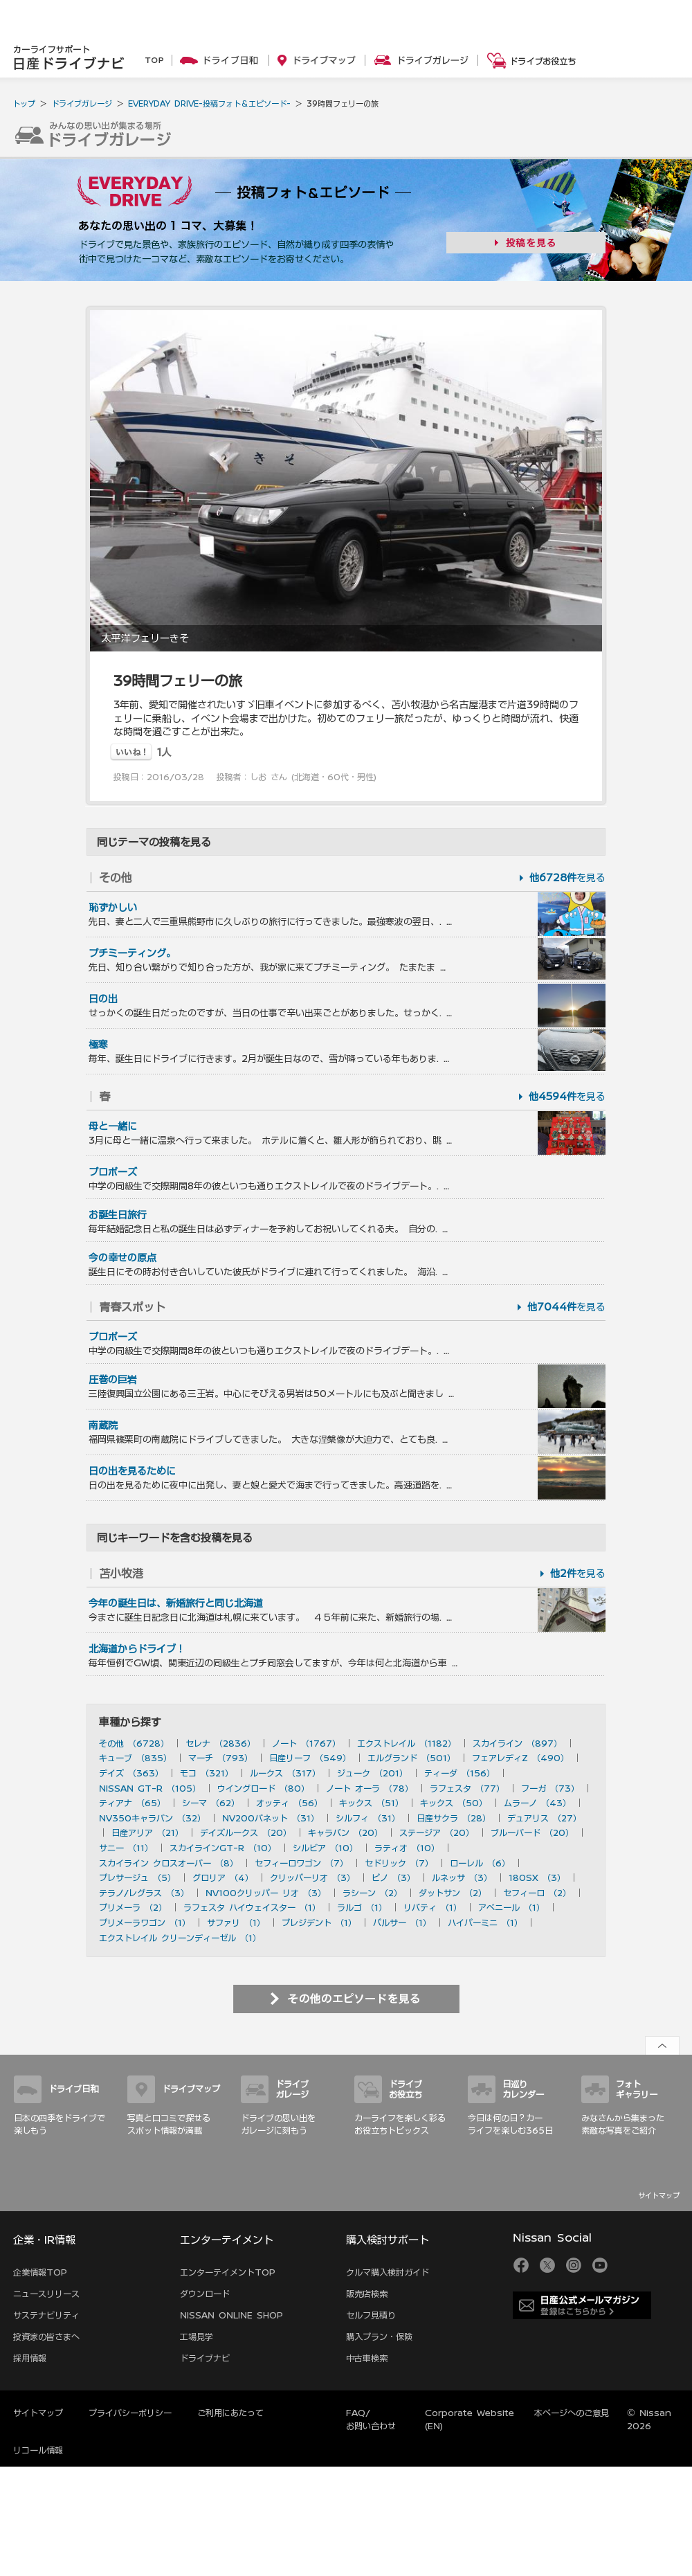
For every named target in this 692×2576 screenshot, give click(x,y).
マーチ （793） (220, 1758)
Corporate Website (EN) (469, 2419)
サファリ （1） (236, 1922)
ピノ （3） (393, 1877)
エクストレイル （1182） (406, 1743)
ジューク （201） (372, 1773)
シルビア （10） (325, 1848)
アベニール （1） (511, 1907)
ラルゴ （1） (362, 1907)
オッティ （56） (289, 1803)
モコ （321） (206, 1773)
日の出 (103, 999)
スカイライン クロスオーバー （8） (168, 1863)
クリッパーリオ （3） (312, 1877)
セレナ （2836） (220, 1743)
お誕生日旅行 (118, 1215)
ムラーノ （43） (537, 1803)
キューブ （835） (135, 1758)
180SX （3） (537, 1877)
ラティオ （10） (406, 1848)
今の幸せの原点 (122, 1258)
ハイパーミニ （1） (485, 1922)
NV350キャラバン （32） (152, 1818)
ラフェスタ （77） (467, 1788)
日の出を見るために (132, 1471)
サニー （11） (126, 1848)
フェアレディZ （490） (520, 1758)
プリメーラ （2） (133, 1907)
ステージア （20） (436, 1832)
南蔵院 (103, 1425)
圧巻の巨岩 (113, 1380)
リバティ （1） (432, 1907)
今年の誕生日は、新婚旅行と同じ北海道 (176, 1603)
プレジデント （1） (319, 1922)
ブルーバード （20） (532, 1832)
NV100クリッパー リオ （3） (266, 1893)
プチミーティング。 (132, 953)
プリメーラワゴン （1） (144, 1922)
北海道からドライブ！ (137, 1649)
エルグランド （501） (411, 1758)
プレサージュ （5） (137, 1877)
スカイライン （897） (517, 1743)
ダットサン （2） (452, 1893)
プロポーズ (113, 1172)
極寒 (98, 1045)
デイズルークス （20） (245, 1832)
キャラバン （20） (345, 1832)
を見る (567, 878)
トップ (23, 103)
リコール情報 (38, 2450)
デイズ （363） (131, 1773)
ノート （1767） (306, 1743)
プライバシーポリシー (130, 2412)
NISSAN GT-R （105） (150, 1788)
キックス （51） (371, 1803)
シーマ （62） (210, 1803)
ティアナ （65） (132, 1803)
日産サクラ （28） (454, 1818)
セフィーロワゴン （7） (301, 1863)
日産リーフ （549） (310, 1758)
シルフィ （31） (368, 1818)
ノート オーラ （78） (369, 1788)
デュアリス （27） (544, 1818)
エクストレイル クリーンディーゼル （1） (180, 1938)
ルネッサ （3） (462, 1877)
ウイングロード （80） (263, 1788)
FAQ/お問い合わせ (371, 2419)
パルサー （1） (402, 1922)
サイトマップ (659, 2195)
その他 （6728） (134, 1743)
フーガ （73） (550, 1788)
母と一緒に (113, 1126)
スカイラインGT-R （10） (223, 1848)
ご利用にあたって (230, 2412)
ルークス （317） (285, 1773)
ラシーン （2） (372, 1893)
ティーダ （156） (459, 1773)
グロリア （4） (222, 1877)
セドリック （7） (399, 1863)
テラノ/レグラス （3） (144, 1893)
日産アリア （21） (147, 1832)
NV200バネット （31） (270, 1818)
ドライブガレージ (81, 103)
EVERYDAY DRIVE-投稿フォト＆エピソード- (209, 103)
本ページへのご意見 (571, 2412)
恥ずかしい (113, 907)
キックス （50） (453, 1803)
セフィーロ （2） (537, 1893)
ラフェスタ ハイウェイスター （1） (251, 1907)
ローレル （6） (480, 1863)
